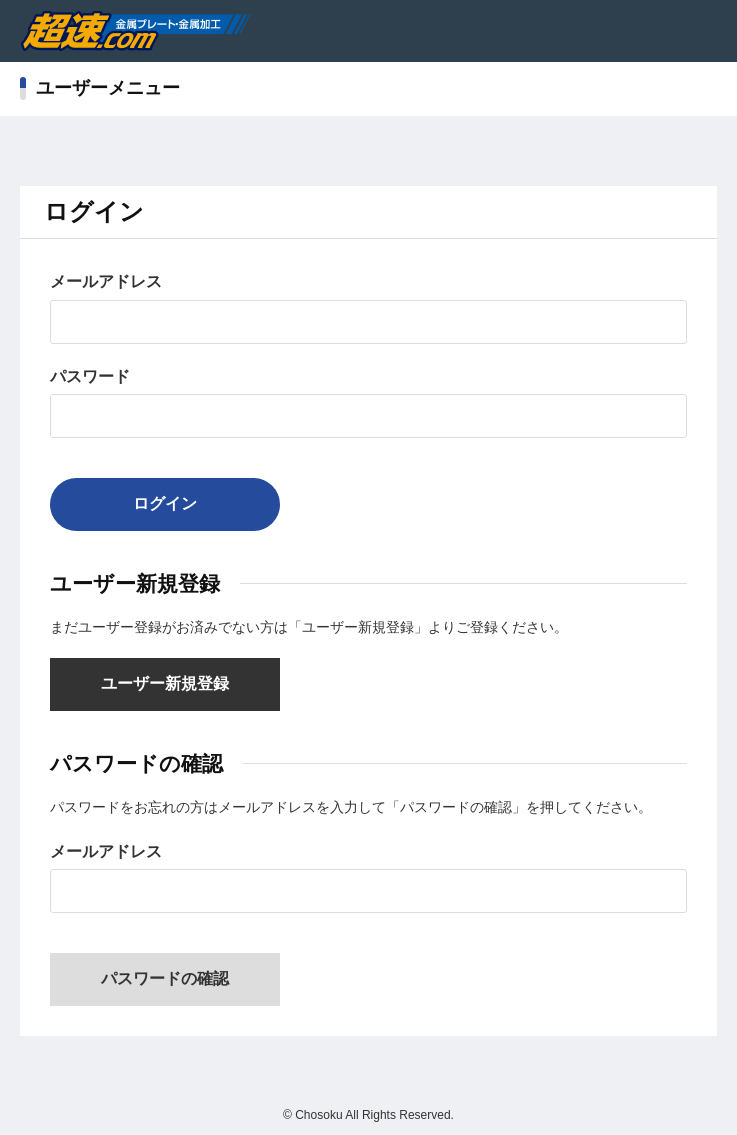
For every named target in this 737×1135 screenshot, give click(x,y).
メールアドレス (106, 281)
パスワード (90, 376)
